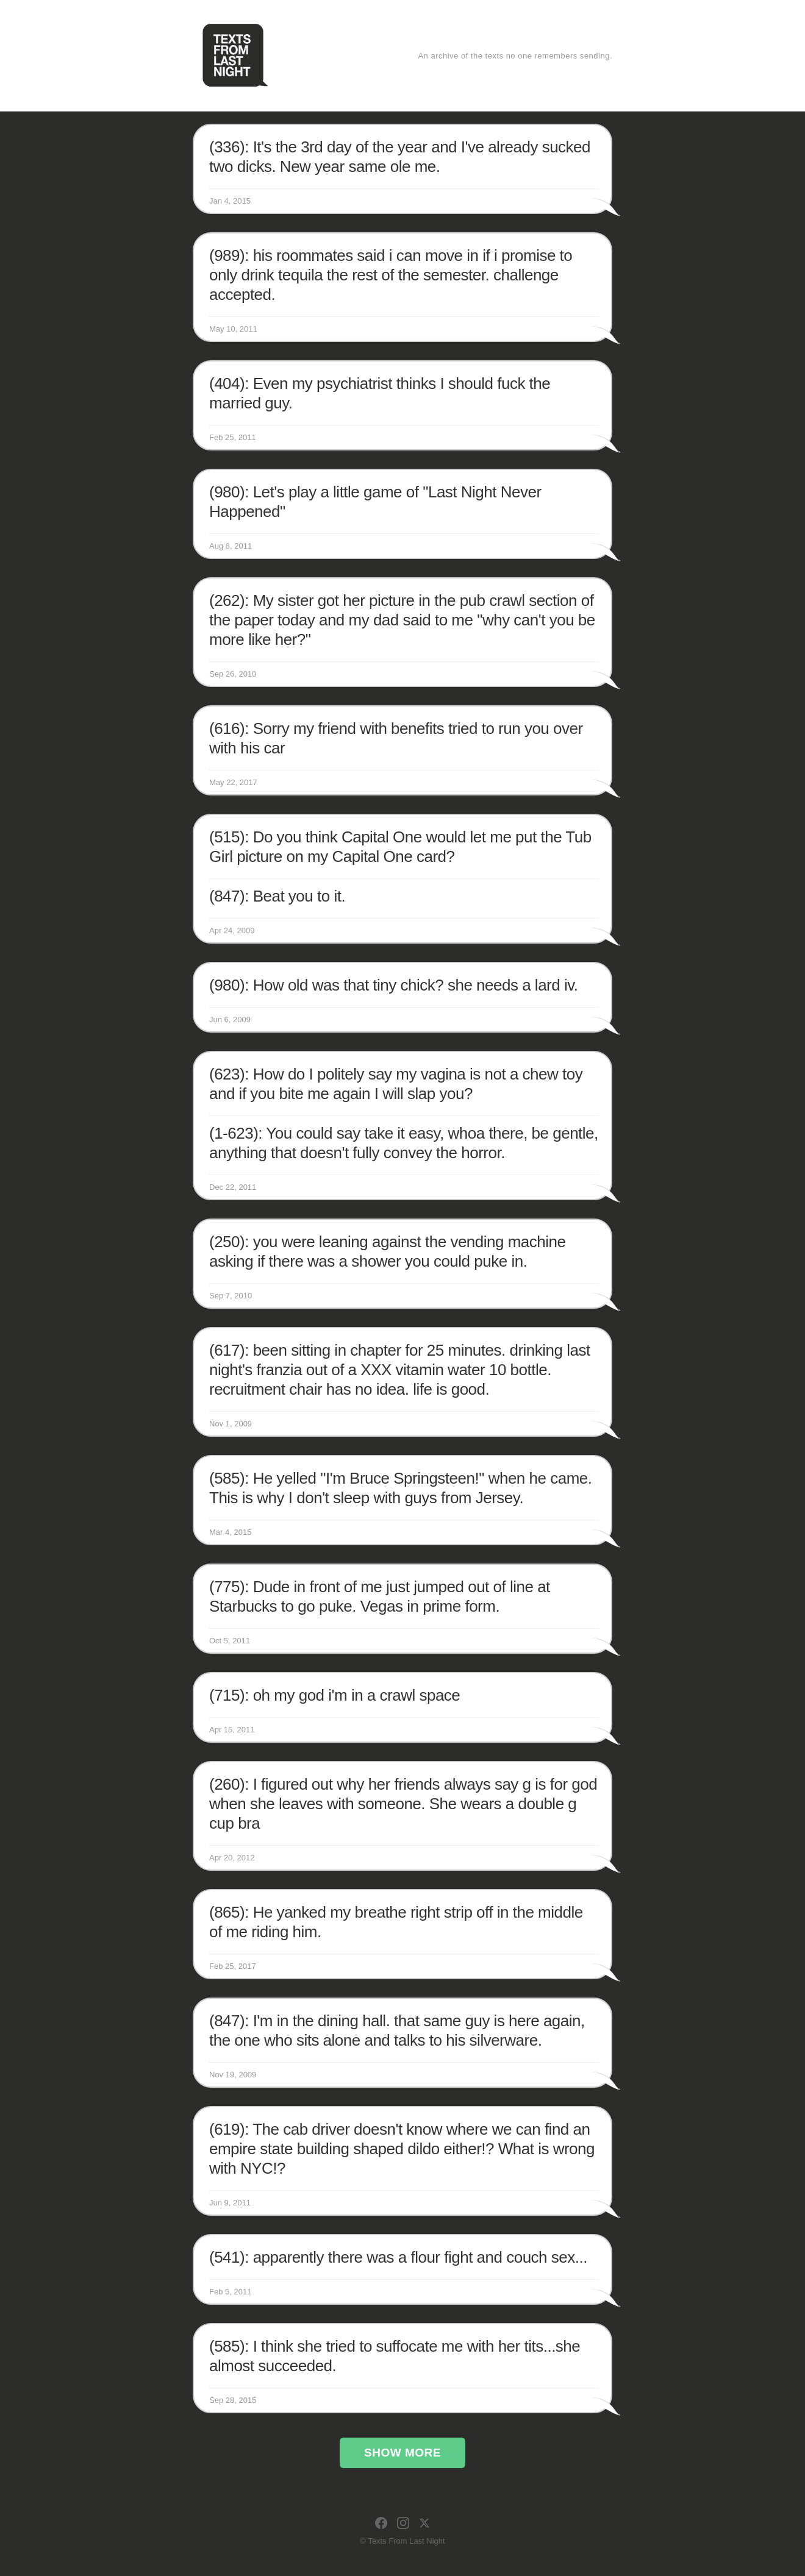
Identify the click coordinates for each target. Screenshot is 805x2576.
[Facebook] (381, 2523)
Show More (402, 2452)
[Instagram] (403, 2523)
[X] (424, 2523)
